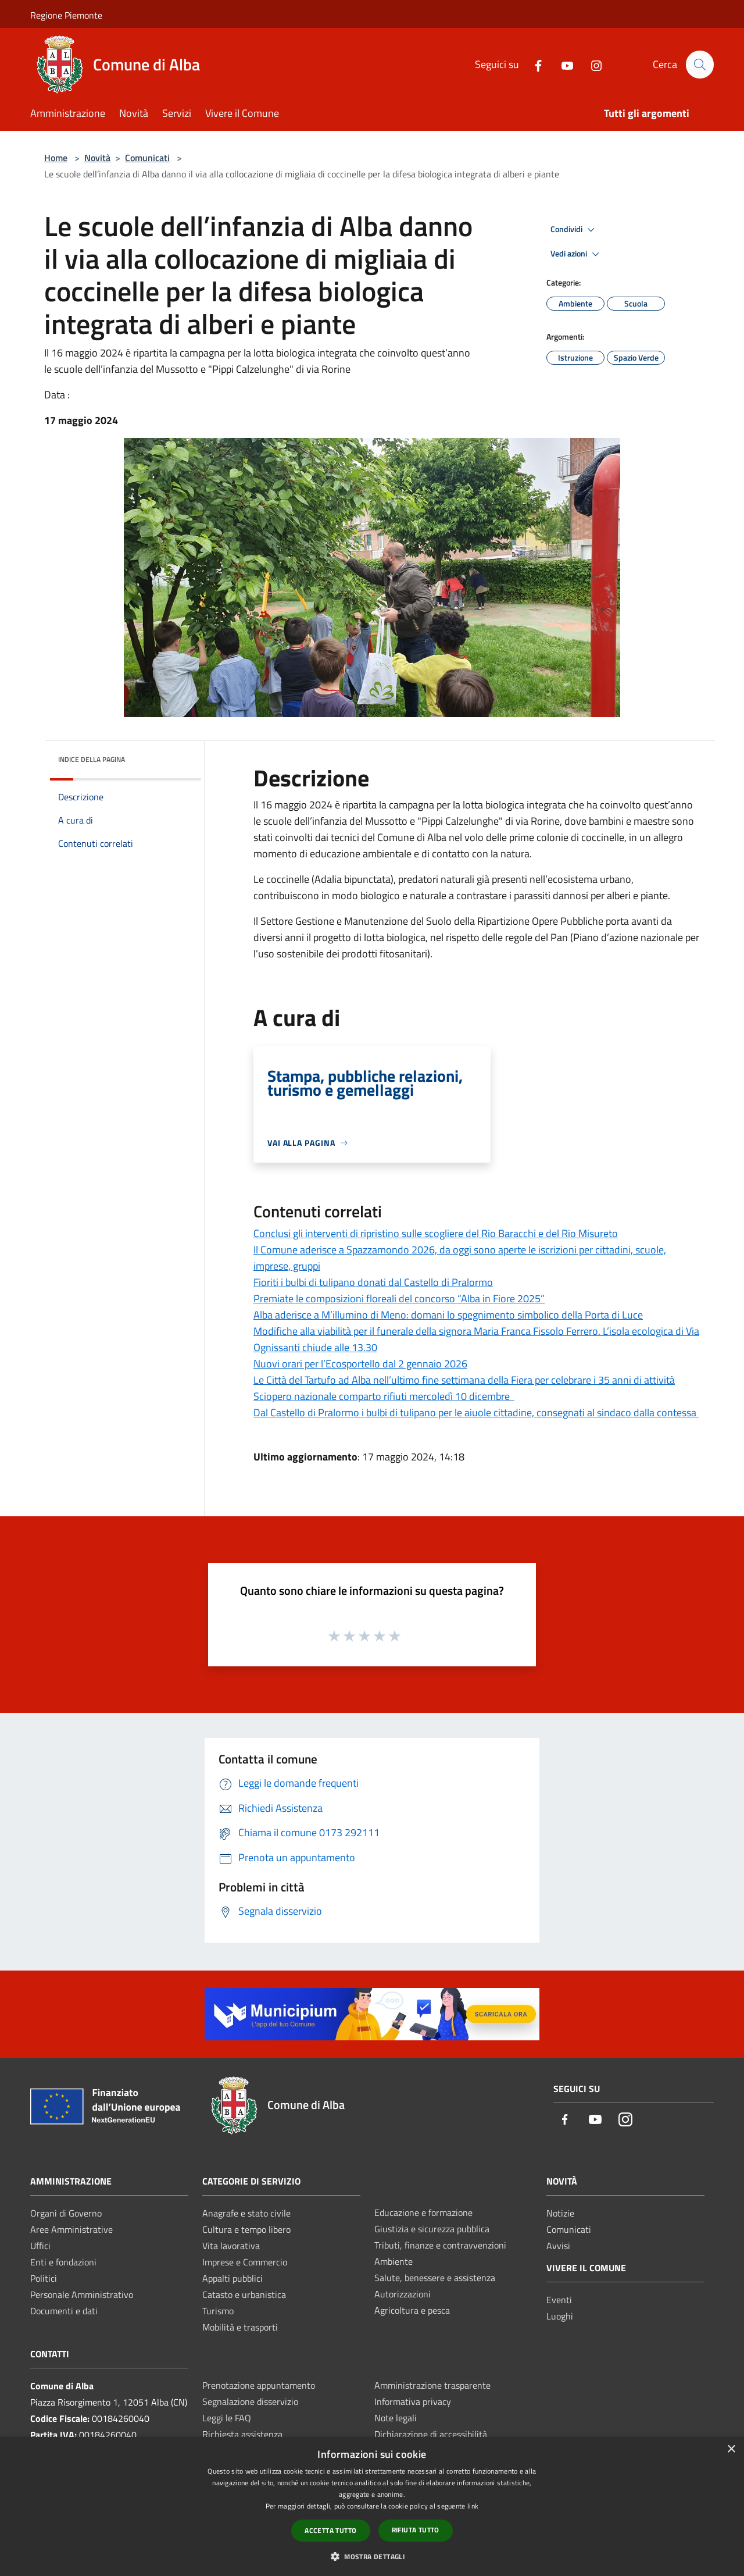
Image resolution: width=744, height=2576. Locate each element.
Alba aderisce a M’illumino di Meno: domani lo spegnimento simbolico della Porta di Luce (448, 1315)
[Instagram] (591, 64)
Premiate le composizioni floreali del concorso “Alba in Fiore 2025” (399, 1298)
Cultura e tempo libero (246, 2229)
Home (55, 158)
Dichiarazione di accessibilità (430, 2434)
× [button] (731, 2449)
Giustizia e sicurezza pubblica (431, 2229)
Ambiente (393, 2261)
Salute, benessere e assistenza (434, 2278)
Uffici (40, 2246)
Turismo (218, 2311)
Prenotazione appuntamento (258, 2385)
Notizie (560, 2213)
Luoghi (559, 2316)
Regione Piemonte (66, 15)
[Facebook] (533, 64)
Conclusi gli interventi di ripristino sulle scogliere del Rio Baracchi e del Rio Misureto (435, 1233)
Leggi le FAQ (226, 2418)
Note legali (395, 2418)
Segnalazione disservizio (250, 2401)
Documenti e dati (64, 2311)
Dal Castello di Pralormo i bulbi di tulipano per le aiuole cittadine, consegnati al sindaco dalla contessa (476, 1412)
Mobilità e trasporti (240, 2327)
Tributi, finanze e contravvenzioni (440, 2245)
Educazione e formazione (423, 2212)
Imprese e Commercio (244, 2262)
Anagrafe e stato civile (246, 2213)
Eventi (559, 2300)
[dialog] (372, 2506)
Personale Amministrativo (81, 2294)
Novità (97, 158)
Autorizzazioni (402, 2294)
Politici (43, 2278)
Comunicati (147, 158)
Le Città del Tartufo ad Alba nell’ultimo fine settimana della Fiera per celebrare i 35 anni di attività (464, 1380)
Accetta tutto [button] (330, 2530)
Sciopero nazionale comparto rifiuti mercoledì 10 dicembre (383, 1396)
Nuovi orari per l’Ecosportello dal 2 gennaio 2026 (360, 1363)
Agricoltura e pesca (412, 2310)
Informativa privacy (412, 2401)
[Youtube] (562, 64)
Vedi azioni (576, 254)
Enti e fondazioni (63, 2262)
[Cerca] (700, 65)
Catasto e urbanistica (244, 2294)
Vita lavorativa (231, 2246)
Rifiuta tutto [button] (415, 2529)
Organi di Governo (66, 2213)
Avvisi (558, 2246)
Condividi (574, 230)
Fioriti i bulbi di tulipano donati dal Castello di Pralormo (373, 1282)
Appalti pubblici (232, 2278)
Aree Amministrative (71, 2229)
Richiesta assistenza (242, 2434)
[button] (372, 2556)
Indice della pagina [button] (91, 759)
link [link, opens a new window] (472, 2505)
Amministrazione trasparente (432, 2385)
